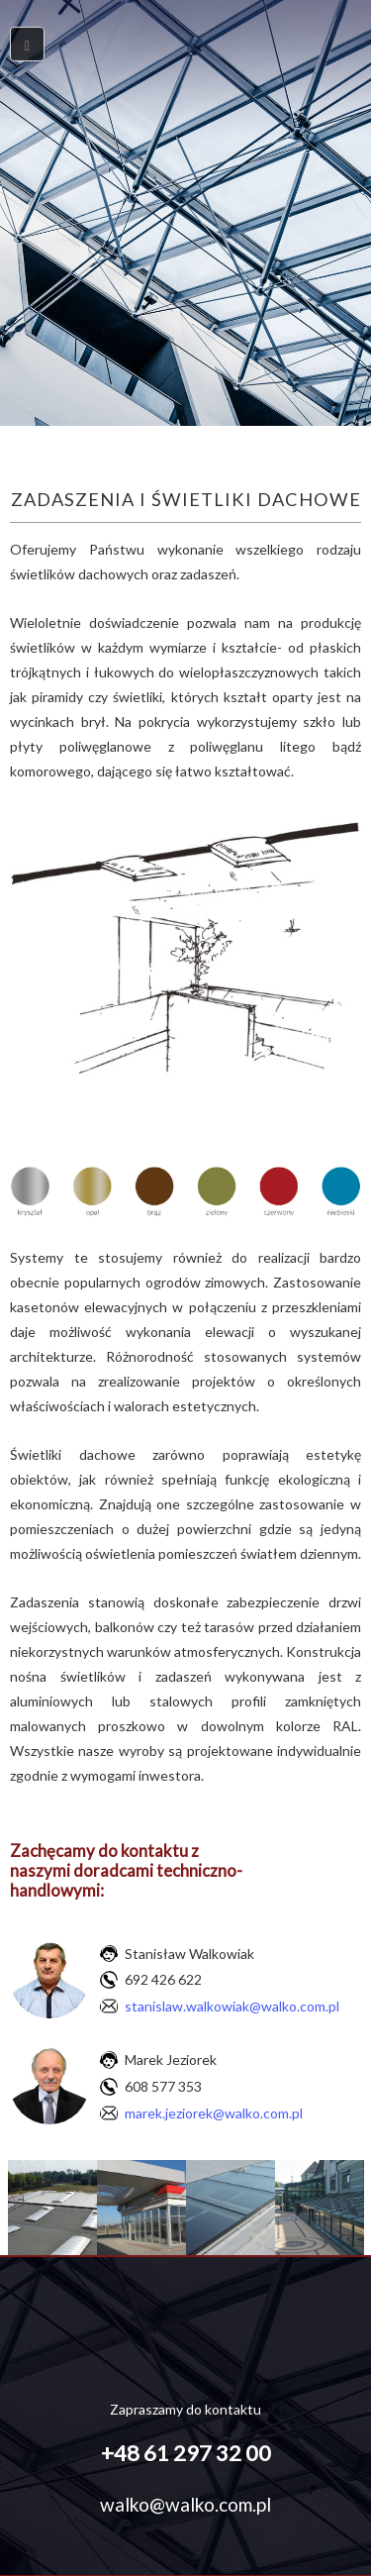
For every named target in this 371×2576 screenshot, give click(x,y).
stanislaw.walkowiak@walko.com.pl (232, 2006)
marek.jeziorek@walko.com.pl (214, 2113)
